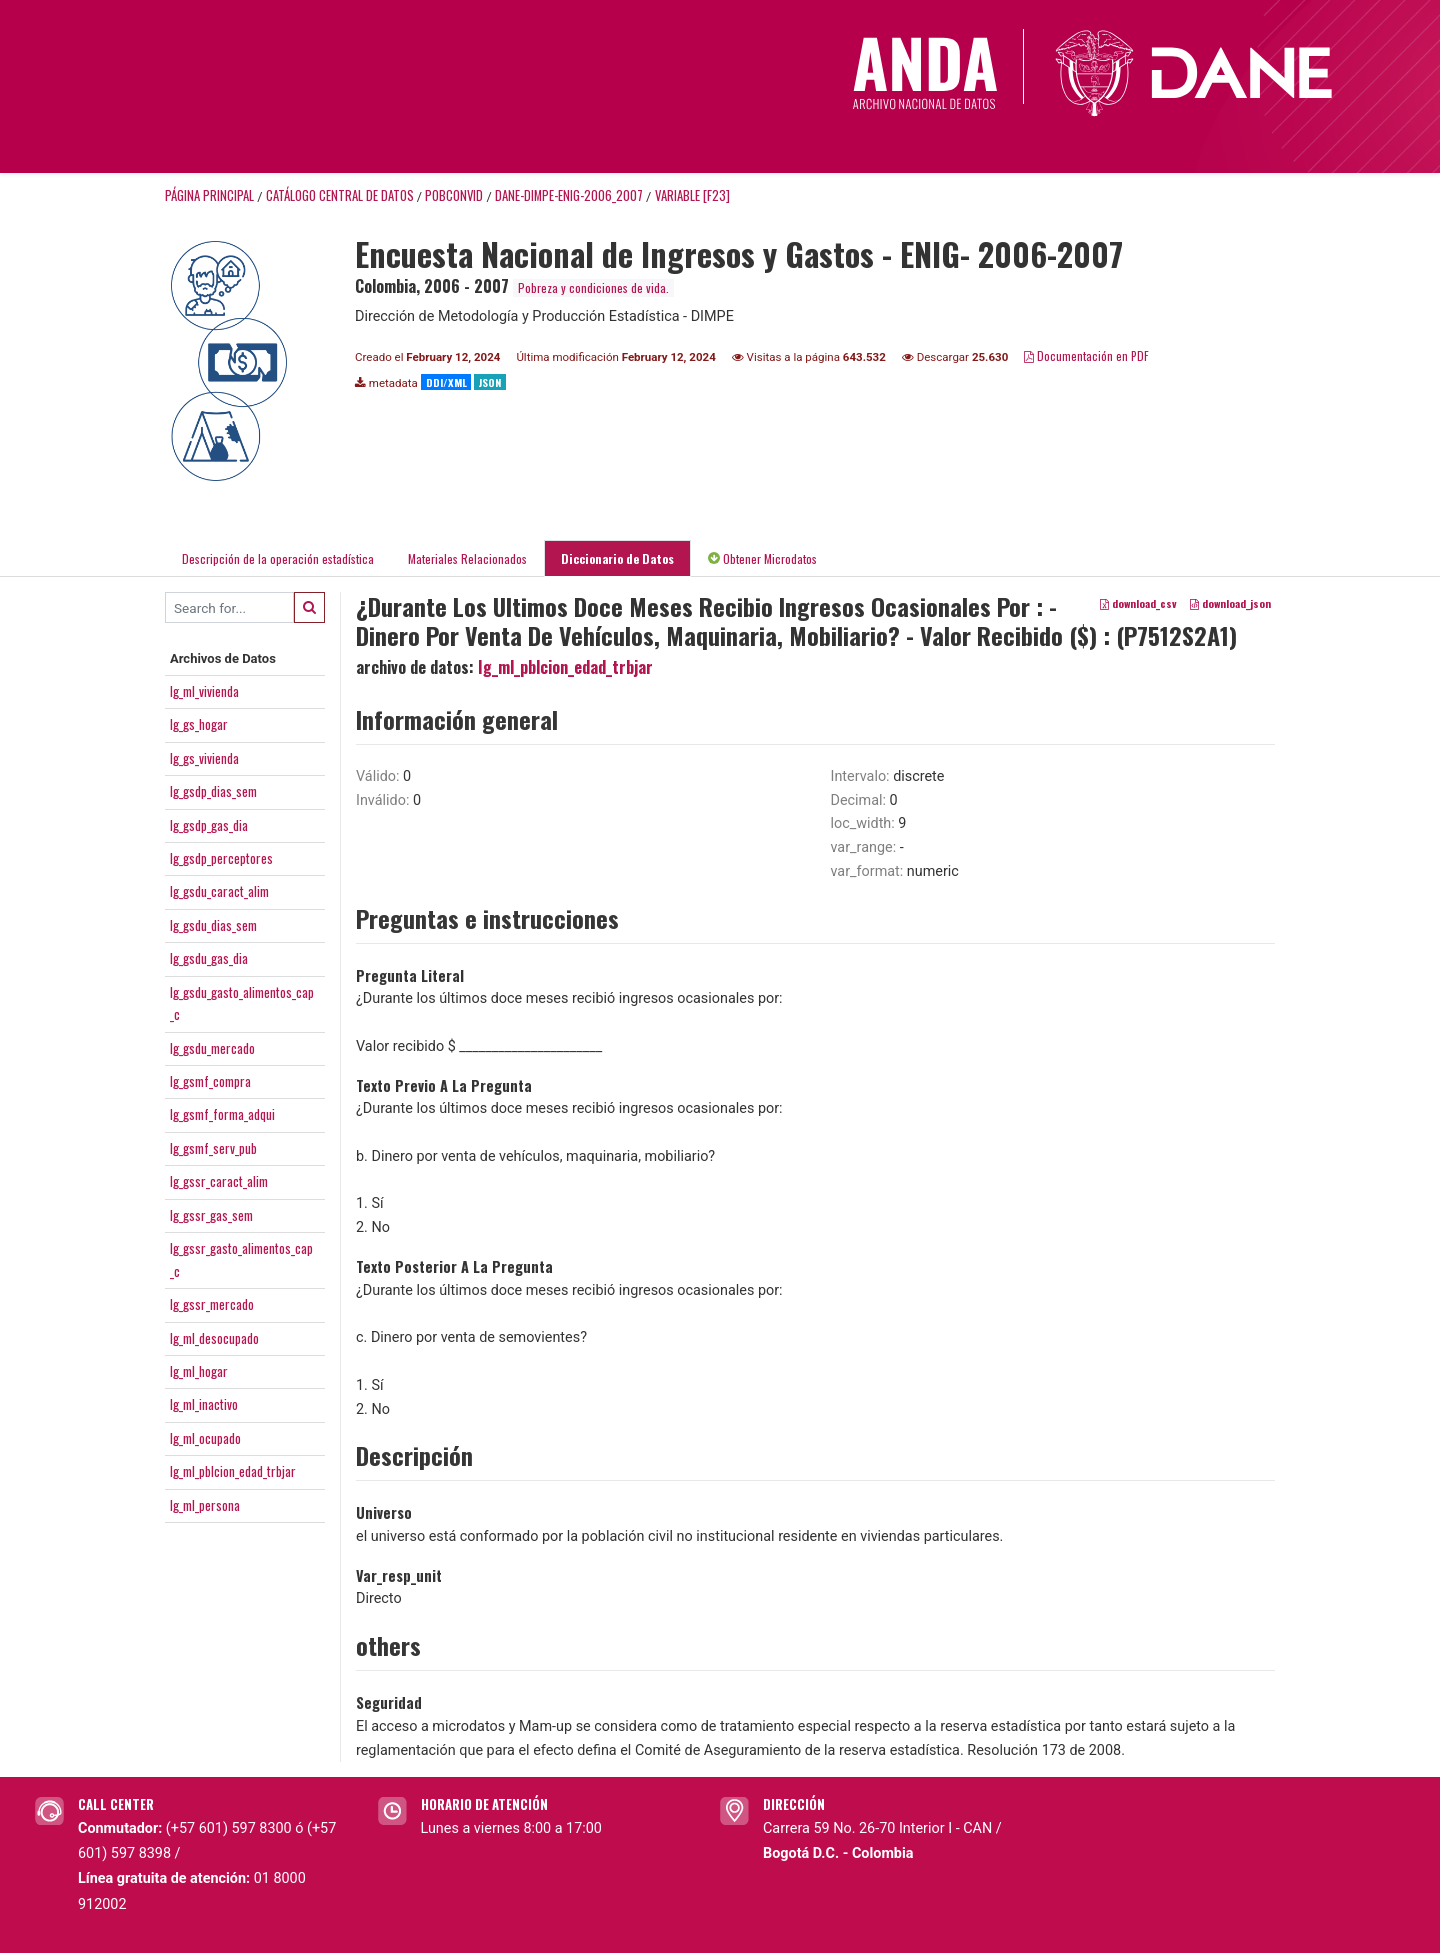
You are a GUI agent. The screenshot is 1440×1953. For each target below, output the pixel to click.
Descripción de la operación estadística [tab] (278, 558)
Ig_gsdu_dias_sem (213, 925)
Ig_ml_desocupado (214, 1338)
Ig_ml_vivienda (204, 691)
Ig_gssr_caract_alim (219, 1181)
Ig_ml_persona (205, 1505)
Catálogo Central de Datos (340, 195)
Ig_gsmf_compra (210, 1081)
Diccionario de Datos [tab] (617, 558)
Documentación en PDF (1086, 355)
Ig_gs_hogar (199, 724)
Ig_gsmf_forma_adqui (222, 1114)
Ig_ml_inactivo (204, 1404)
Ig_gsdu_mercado (212, 1048)
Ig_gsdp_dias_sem (213, 791)
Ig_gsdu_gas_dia (209, 958)
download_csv (1138, 604)
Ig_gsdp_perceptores (221, 858)
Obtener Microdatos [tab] (762, 558)
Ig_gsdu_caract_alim (219, 891)
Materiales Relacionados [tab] (467, 558)
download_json (1230, 604)
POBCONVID (454, 195)
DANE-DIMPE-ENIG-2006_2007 (569, 195)
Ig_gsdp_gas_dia (209, 825)
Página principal (209, 195)
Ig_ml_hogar (199, 1371)
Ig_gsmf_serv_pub (213, 1148)
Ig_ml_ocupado (205, 1438)
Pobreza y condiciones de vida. (593, 287)
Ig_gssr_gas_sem (211, 1215)
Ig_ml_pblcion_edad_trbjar (233, 1471)
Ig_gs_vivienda (204, 758)
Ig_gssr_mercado (212, 1304)
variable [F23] (692, 195)
